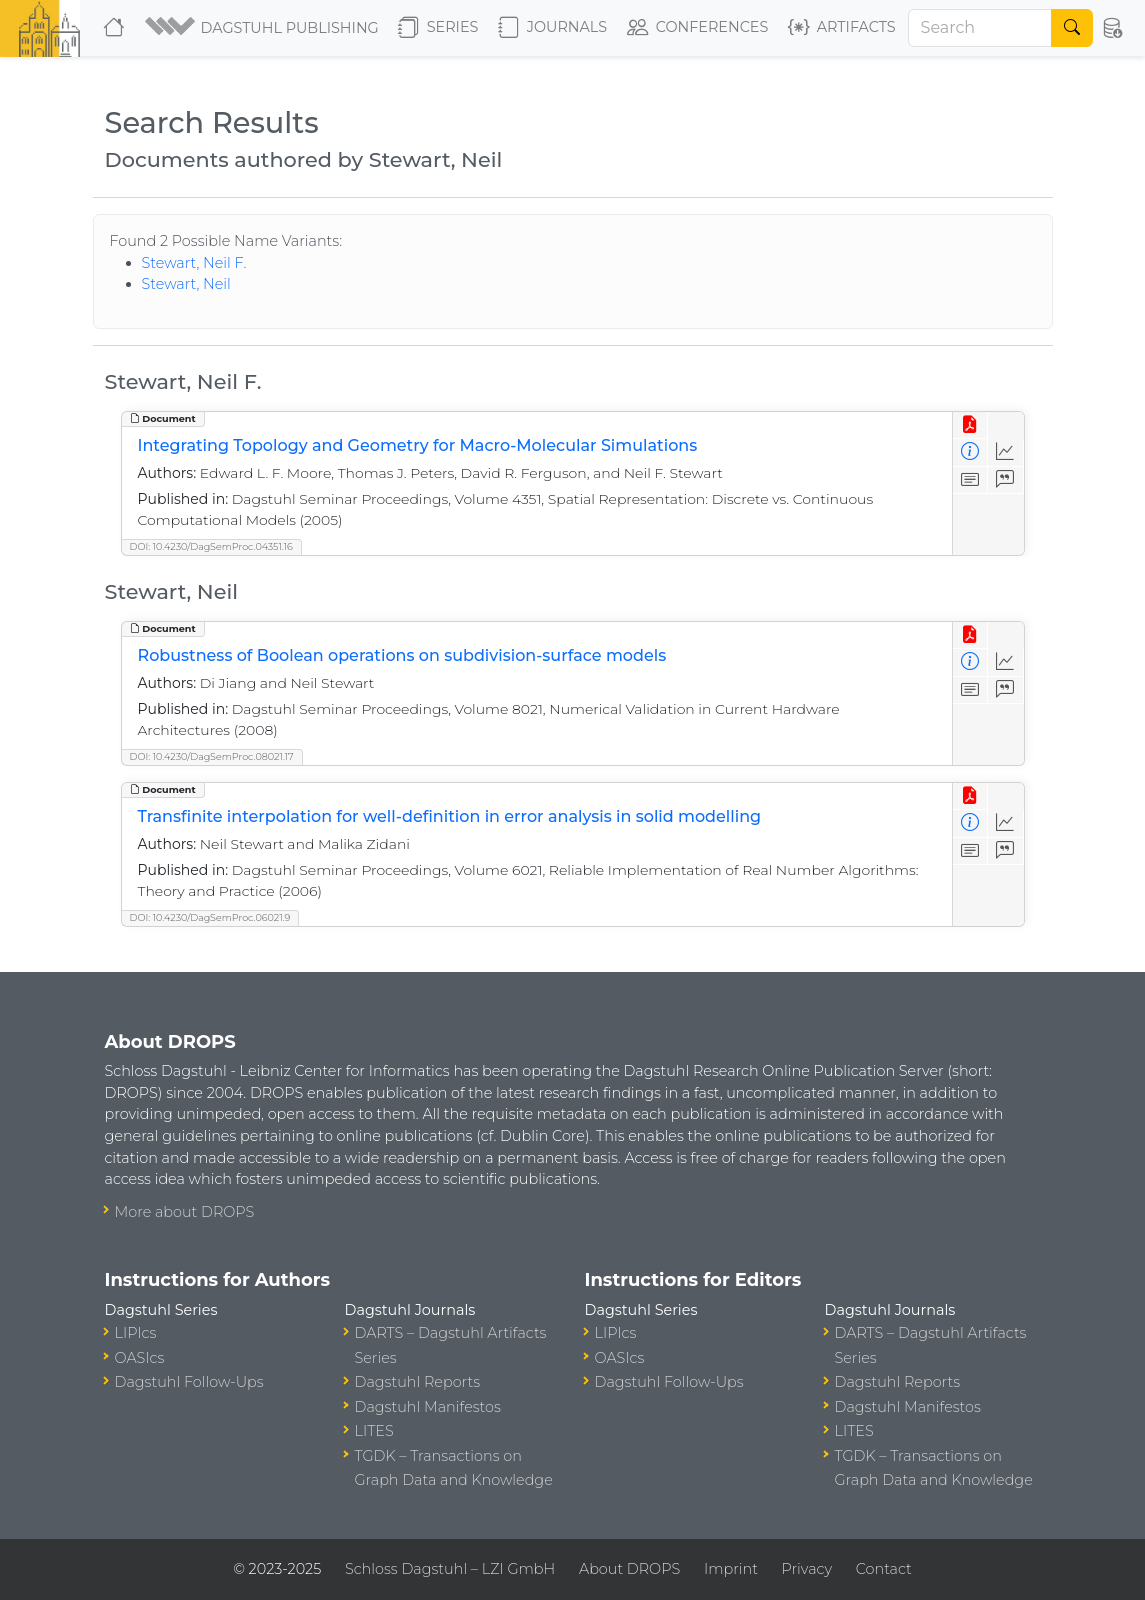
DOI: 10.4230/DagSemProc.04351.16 (211, 546)
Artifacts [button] (842, 28)
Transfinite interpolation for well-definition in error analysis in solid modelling (450, 816)
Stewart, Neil (186, 284)
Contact (884, 1569)
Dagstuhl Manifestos (428, 1407)
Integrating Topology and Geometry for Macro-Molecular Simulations (418, 445)
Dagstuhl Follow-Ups (189, 1382)
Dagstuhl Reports (418, 1382)
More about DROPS (185, 1212)
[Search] (980, 28)
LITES (374, 1431)
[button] (263, 28)
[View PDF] (970, 425)
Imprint (731, 1569)
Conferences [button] (698, 28)
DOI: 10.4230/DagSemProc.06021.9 (210, 917)
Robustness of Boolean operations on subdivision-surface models (402, 655)
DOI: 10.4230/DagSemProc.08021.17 (212, 756)
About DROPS (629, 1569)
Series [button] (438, 28)
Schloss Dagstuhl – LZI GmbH (450, 1569)
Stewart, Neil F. (194, 263)
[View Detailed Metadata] (970, 452)
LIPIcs (136, 1333)
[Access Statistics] (1005, 452)
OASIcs (140, 1358)
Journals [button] (552, 28)
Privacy (807, 1569)
